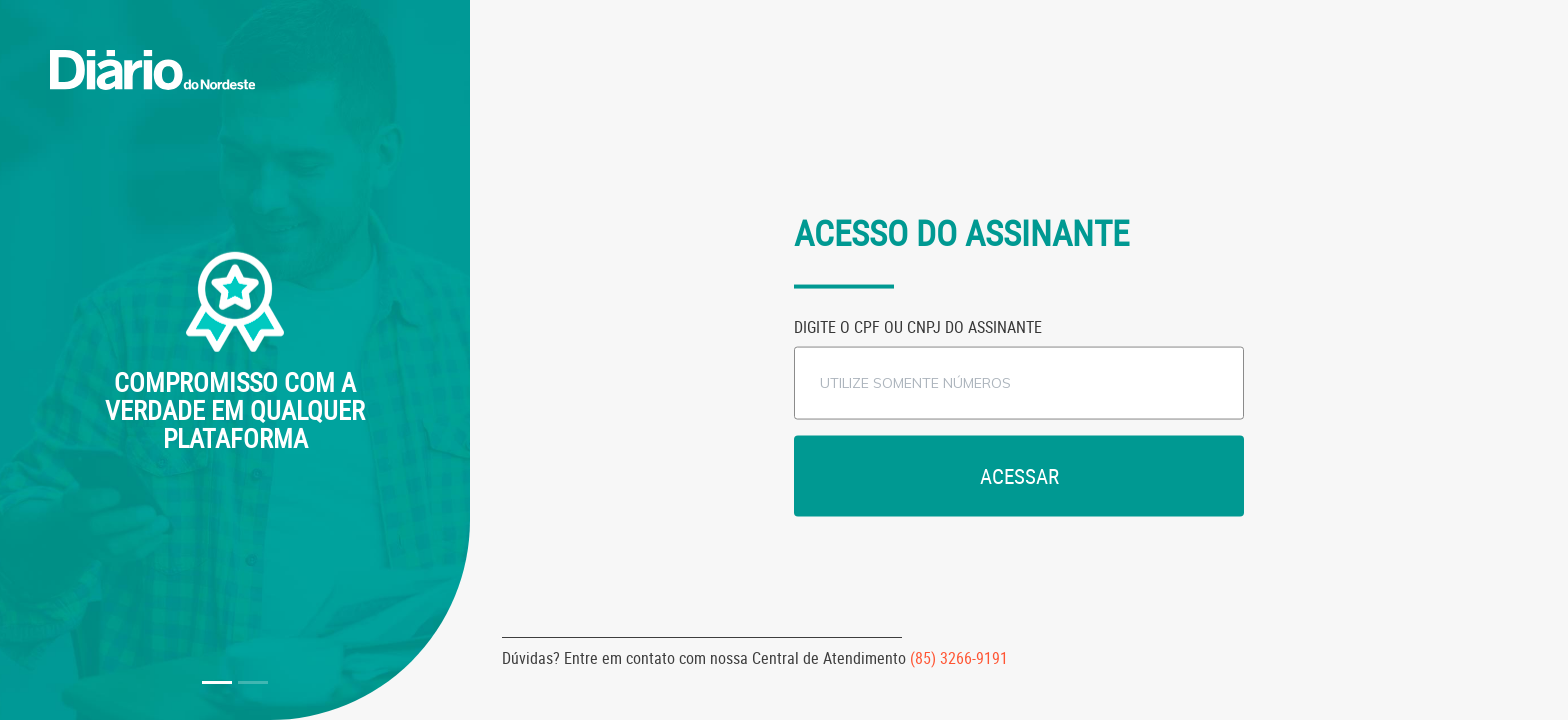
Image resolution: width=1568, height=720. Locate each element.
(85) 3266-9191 (959, 658)
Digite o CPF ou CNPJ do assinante (918, 326)
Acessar (1019, 475)
